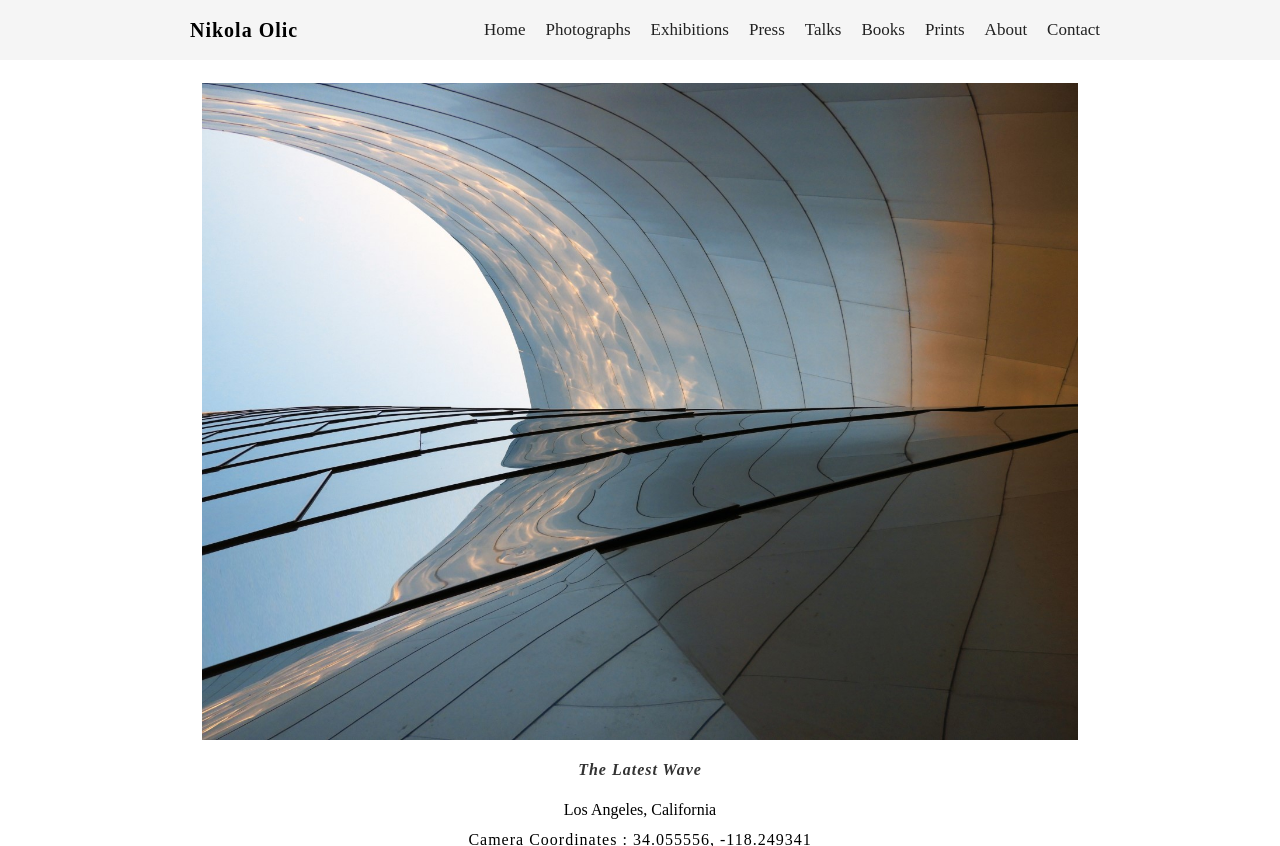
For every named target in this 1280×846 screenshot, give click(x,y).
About (1006, 29)
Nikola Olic (244, 30)
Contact (1073, 29)
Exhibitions (690, 29)
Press (767, 29)
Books (882, 29)
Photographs (588, 29)
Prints (945, 29)
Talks (823, 29)
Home (505, 29)
